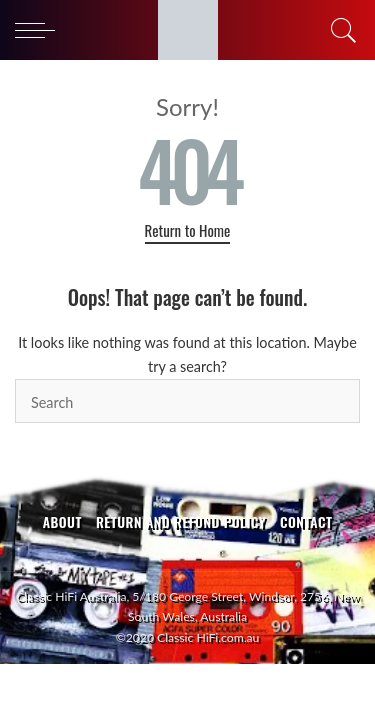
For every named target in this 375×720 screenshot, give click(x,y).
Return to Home (188, 230)
